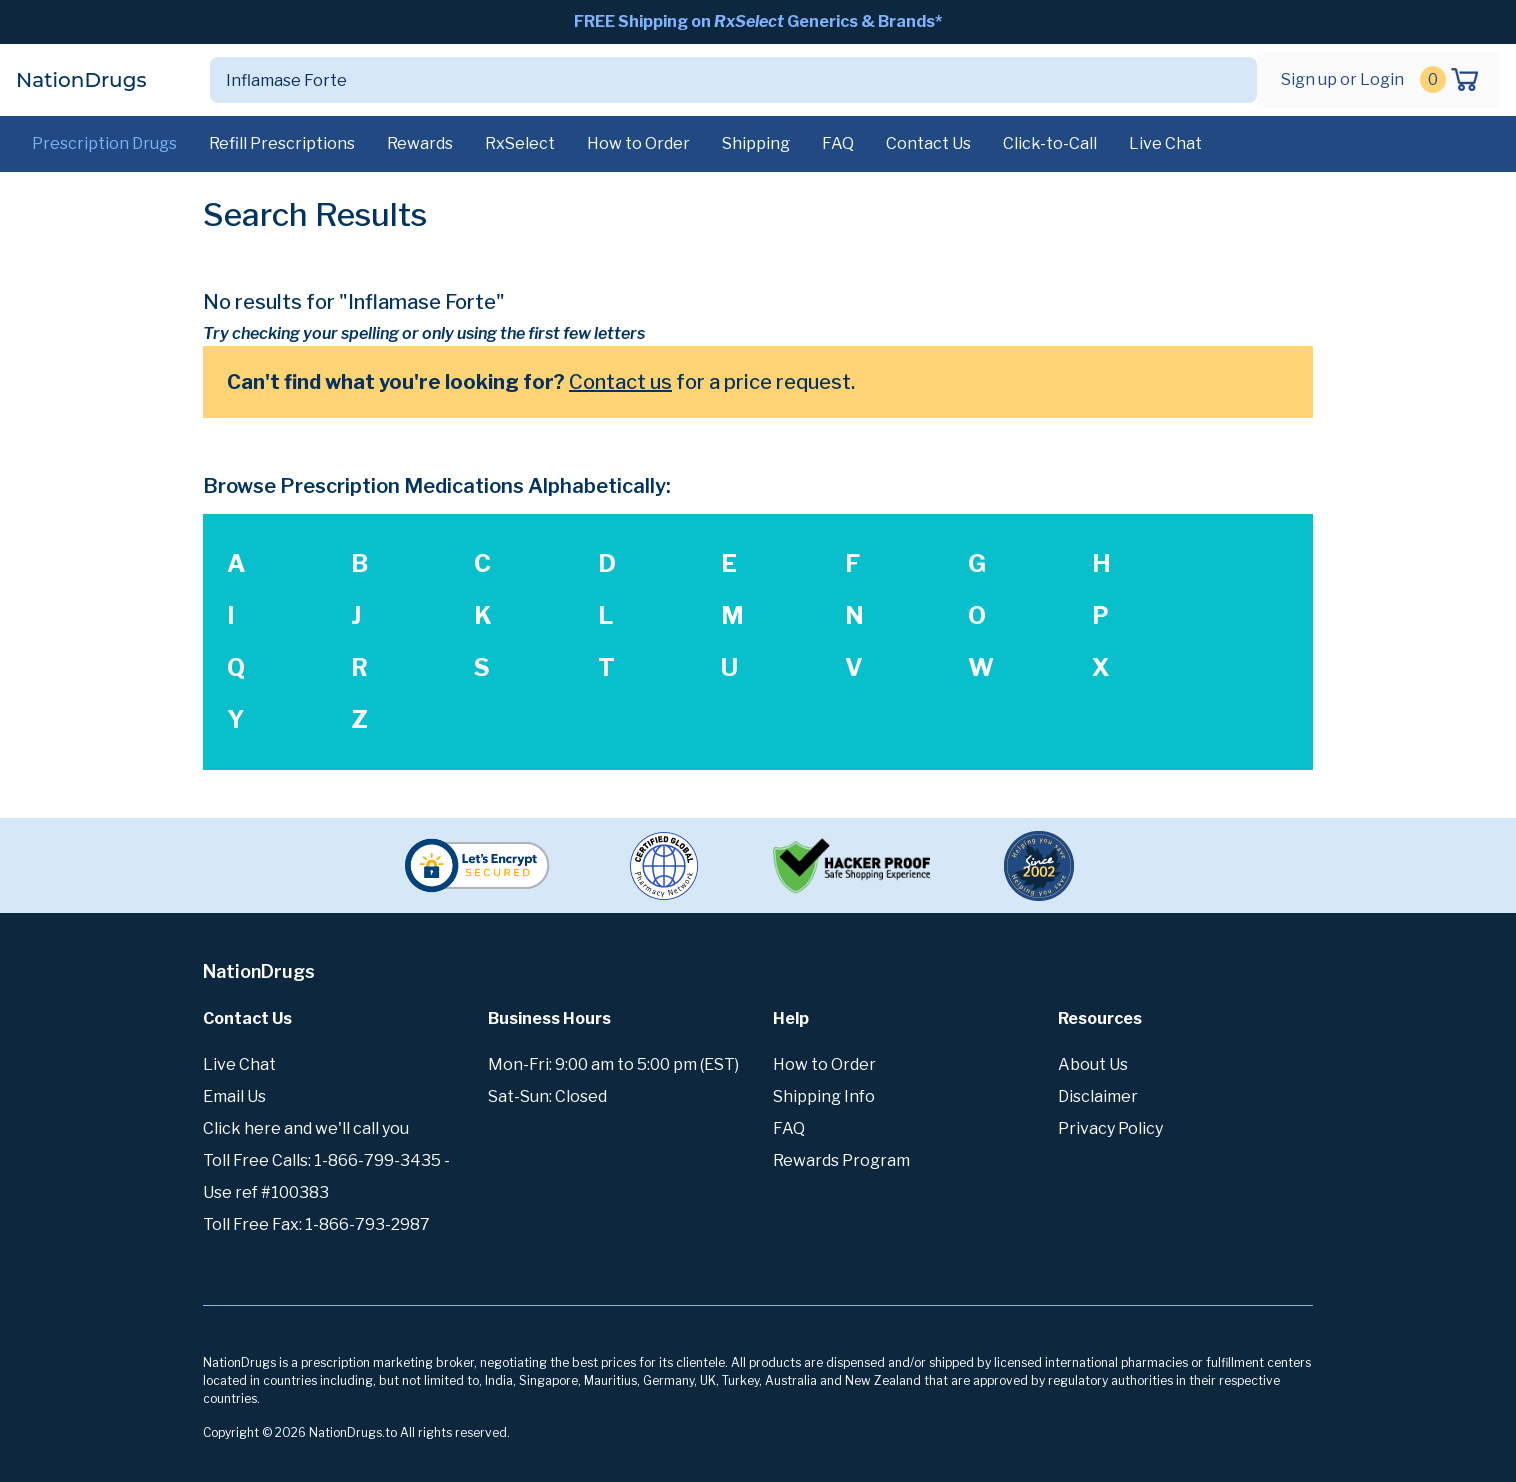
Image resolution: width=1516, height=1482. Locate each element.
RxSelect (520, 143)
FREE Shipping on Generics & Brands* (758, 21)
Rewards (420, 143)
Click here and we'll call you (306, 1128)
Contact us (620, 382)
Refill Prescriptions (282, 143)
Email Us (234, 1096)
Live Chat (1165, 143)
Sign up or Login (1342, 79)
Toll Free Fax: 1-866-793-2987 (316, 1224)
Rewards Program (841, 1160)
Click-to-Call (1050, 143)
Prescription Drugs (104, 143)
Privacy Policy (1110, 1128)
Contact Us (928, 143)
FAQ (838, 143)
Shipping (756, 143)
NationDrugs (81, 80)
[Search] (710, 80)
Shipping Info (824, 1096)
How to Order (638, 143)
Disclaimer (1098, 1096)
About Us (1093, 1064)
